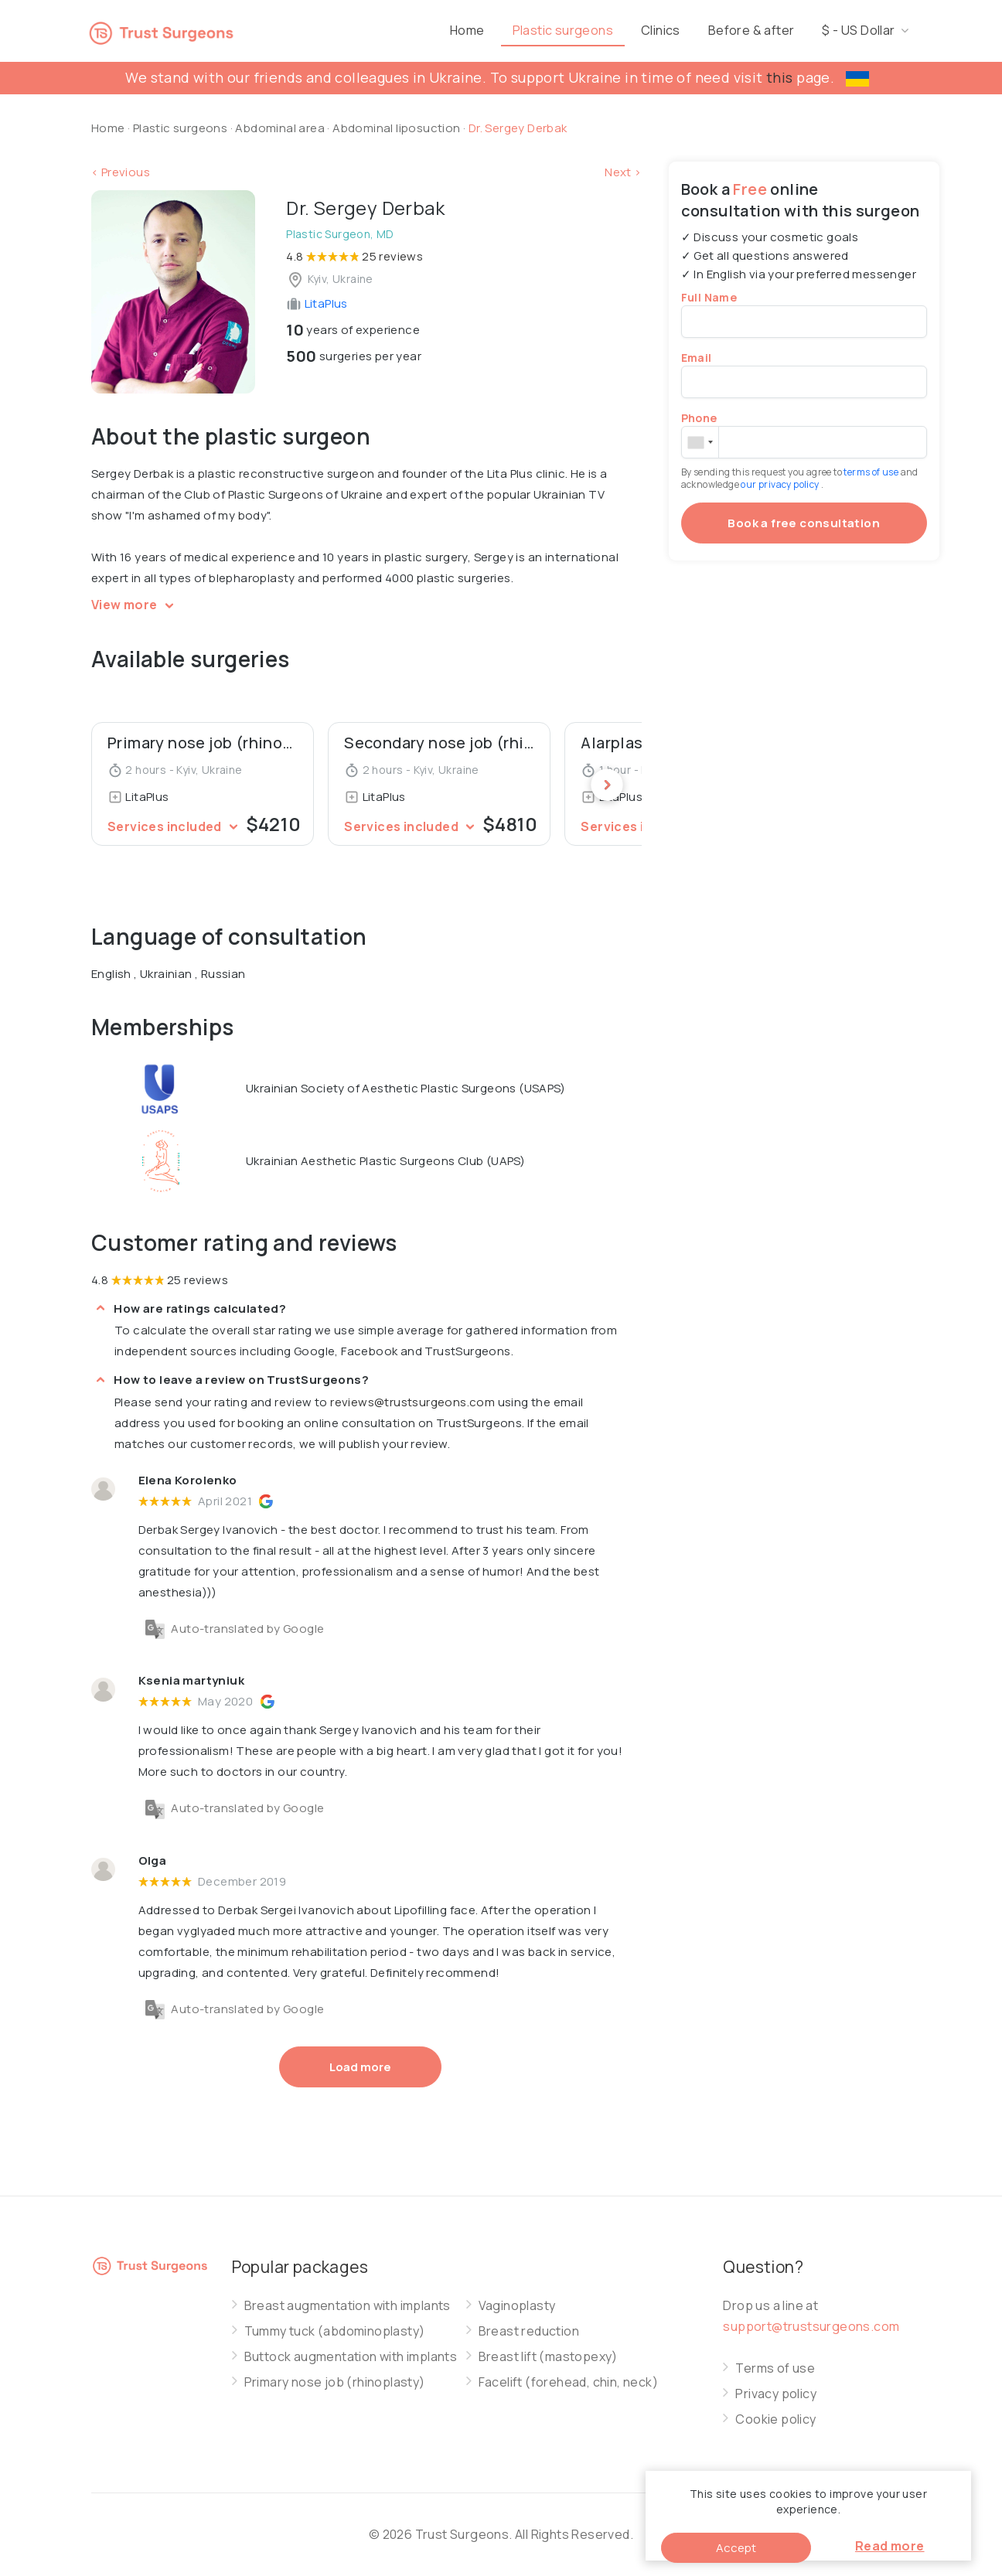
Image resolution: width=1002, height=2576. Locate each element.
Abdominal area (280, 128)
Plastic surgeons (624, 30)
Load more (360, 2067)
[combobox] (699, 442)
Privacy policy (775, 2394)
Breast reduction (529, 2331)
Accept (736, 2548)
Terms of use (775, 2368)
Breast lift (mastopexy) (548, 2357)
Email (696, 357)
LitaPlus (317, 303)
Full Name (709, 297)
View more (135, 604)
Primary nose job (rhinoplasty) (334, 2382)
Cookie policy (775, 2419)
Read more (890, 2545)
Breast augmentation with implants (347, 2306)
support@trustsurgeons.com (811, 2326)
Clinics (722, 30)
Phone (699, 418)
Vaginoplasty (517, 2306)
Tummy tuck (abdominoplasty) (334, 2331)
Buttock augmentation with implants (351, 2357)
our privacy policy (781, 484)
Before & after (813, 30)
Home (529, 30)
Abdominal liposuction (397, 128)
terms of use (872, 472)
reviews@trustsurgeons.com (412, 1402)
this (779, 77)
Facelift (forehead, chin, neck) (568, 2382)
